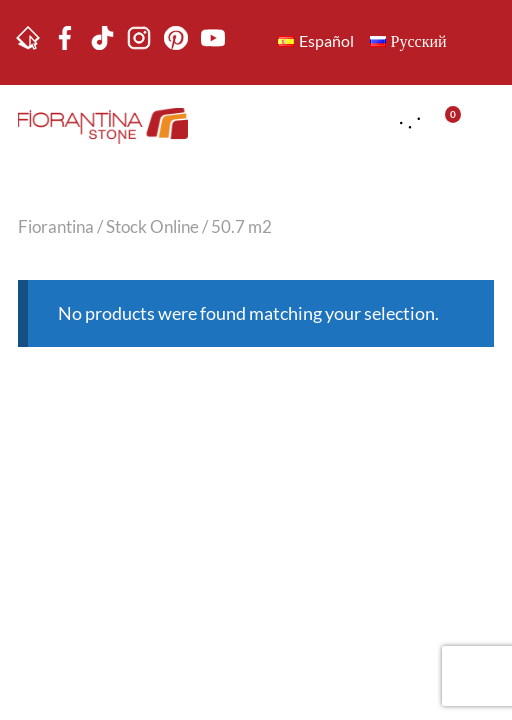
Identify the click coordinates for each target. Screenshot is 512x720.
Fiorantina (56, 227)
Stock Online (152, 227)
